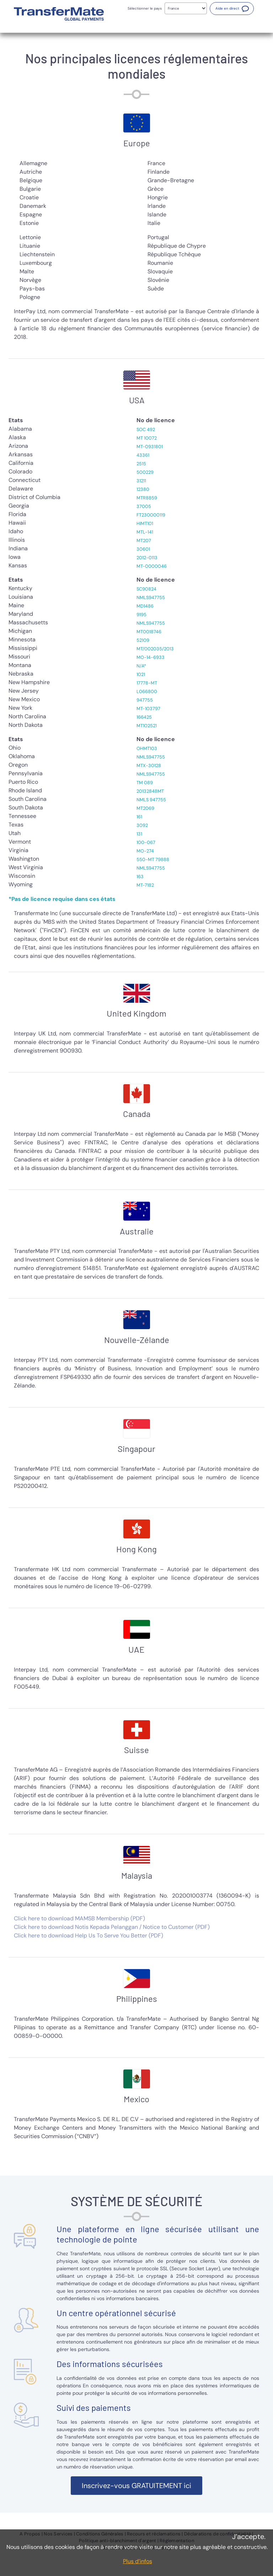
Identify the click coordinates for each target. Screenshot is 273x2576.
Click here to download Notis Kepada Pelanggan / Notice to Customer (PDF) (112, 1927)
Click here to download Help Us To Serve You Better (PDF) (88, 1935)
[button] (232, 8)
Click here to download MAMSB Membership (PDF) (79, 1918)
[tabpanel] (136, 230)
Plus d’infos (137, 2561)
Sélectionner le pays (145, 8)
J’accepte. (249, 2536)
